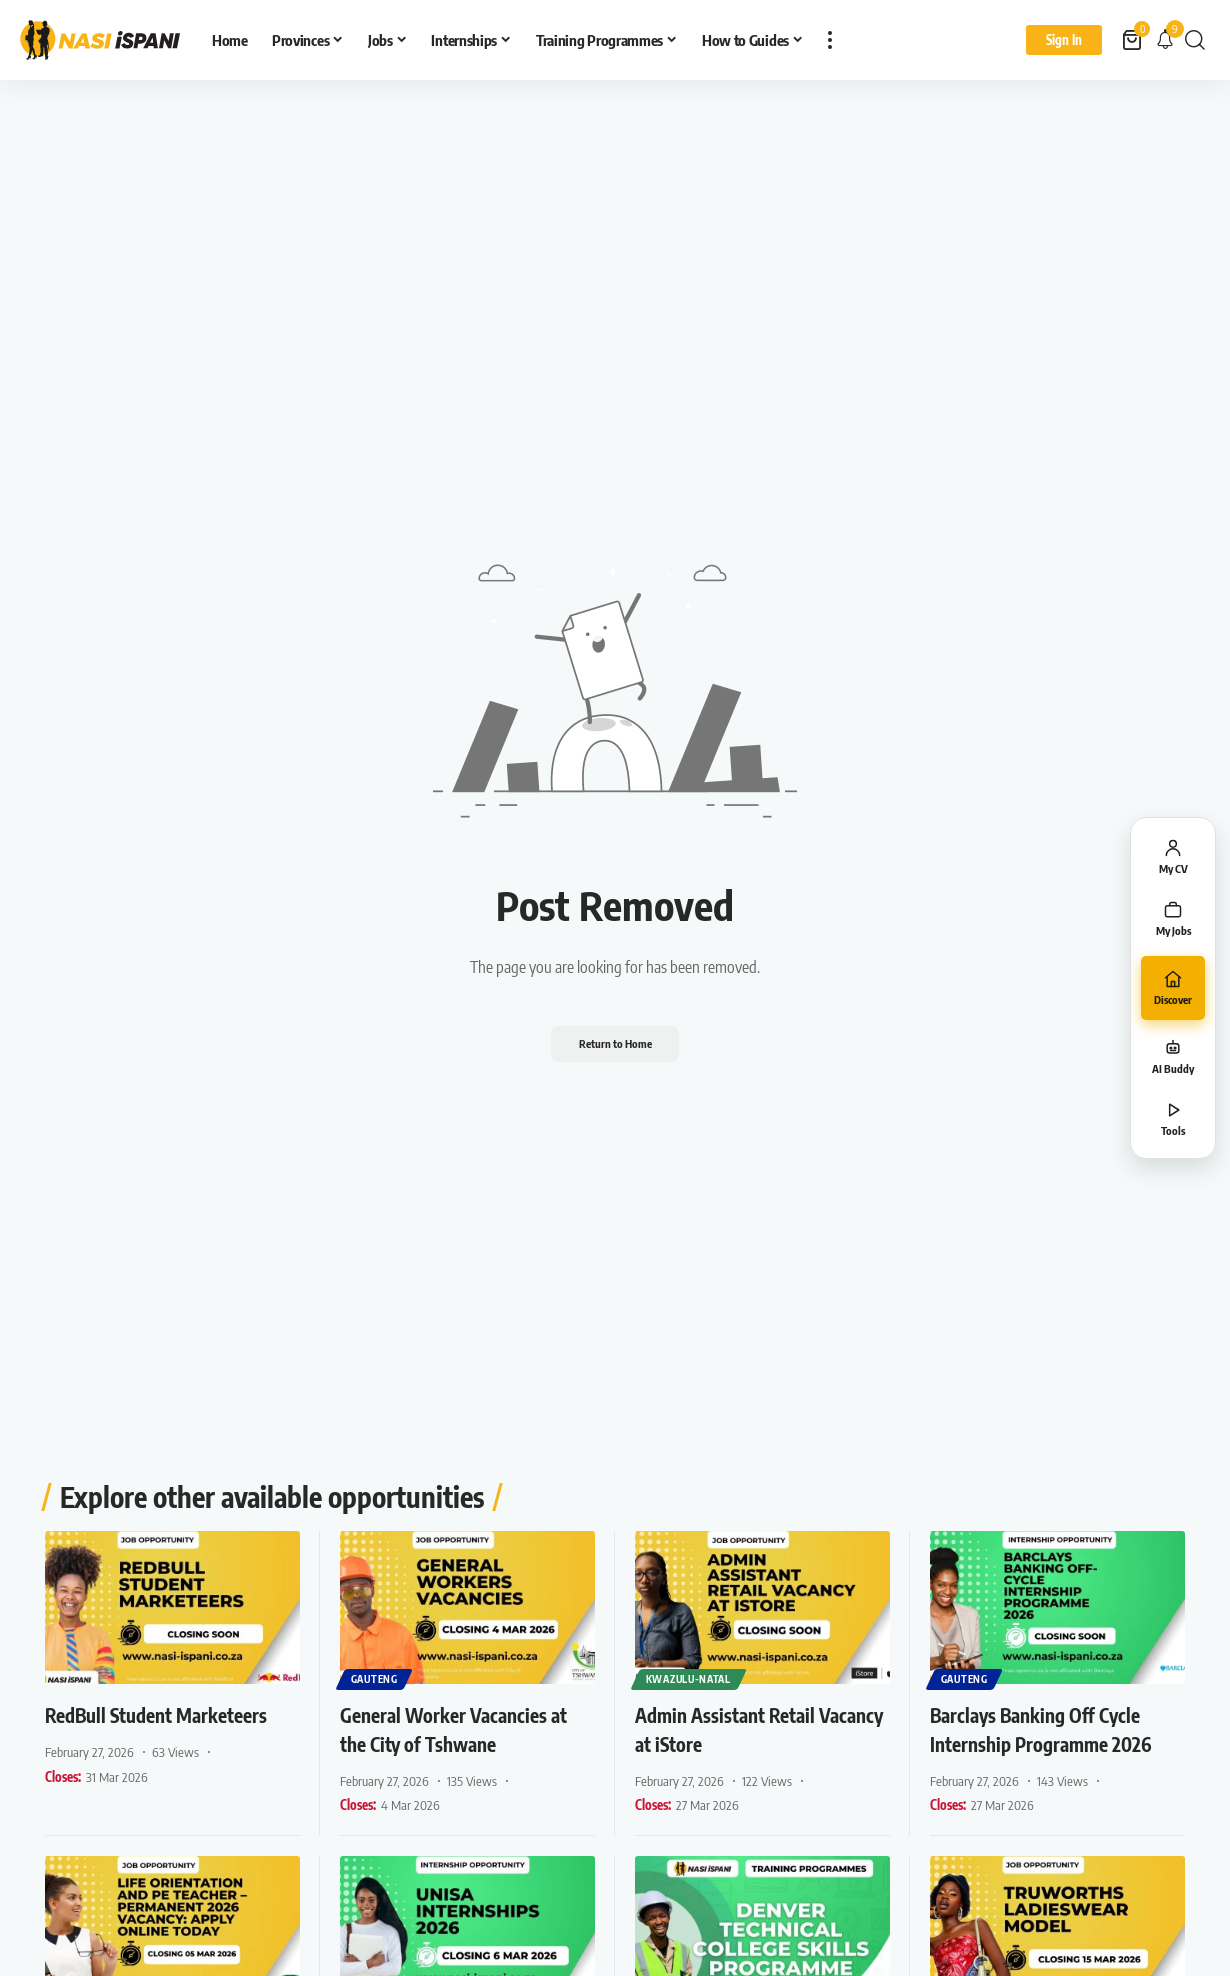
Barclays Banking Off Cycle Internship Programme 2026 (1053, 1742)
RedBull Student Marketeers (119, 1728)
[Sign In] (1064, 40)
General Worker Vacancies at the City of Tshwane (460, 1728)
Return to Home (615, 1043)
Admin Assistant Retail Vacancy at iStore (739, 1728)
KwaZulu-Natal (689, 1678)
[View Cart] (1133, 40)
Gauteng (375, 1678)
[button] (830, 40)
